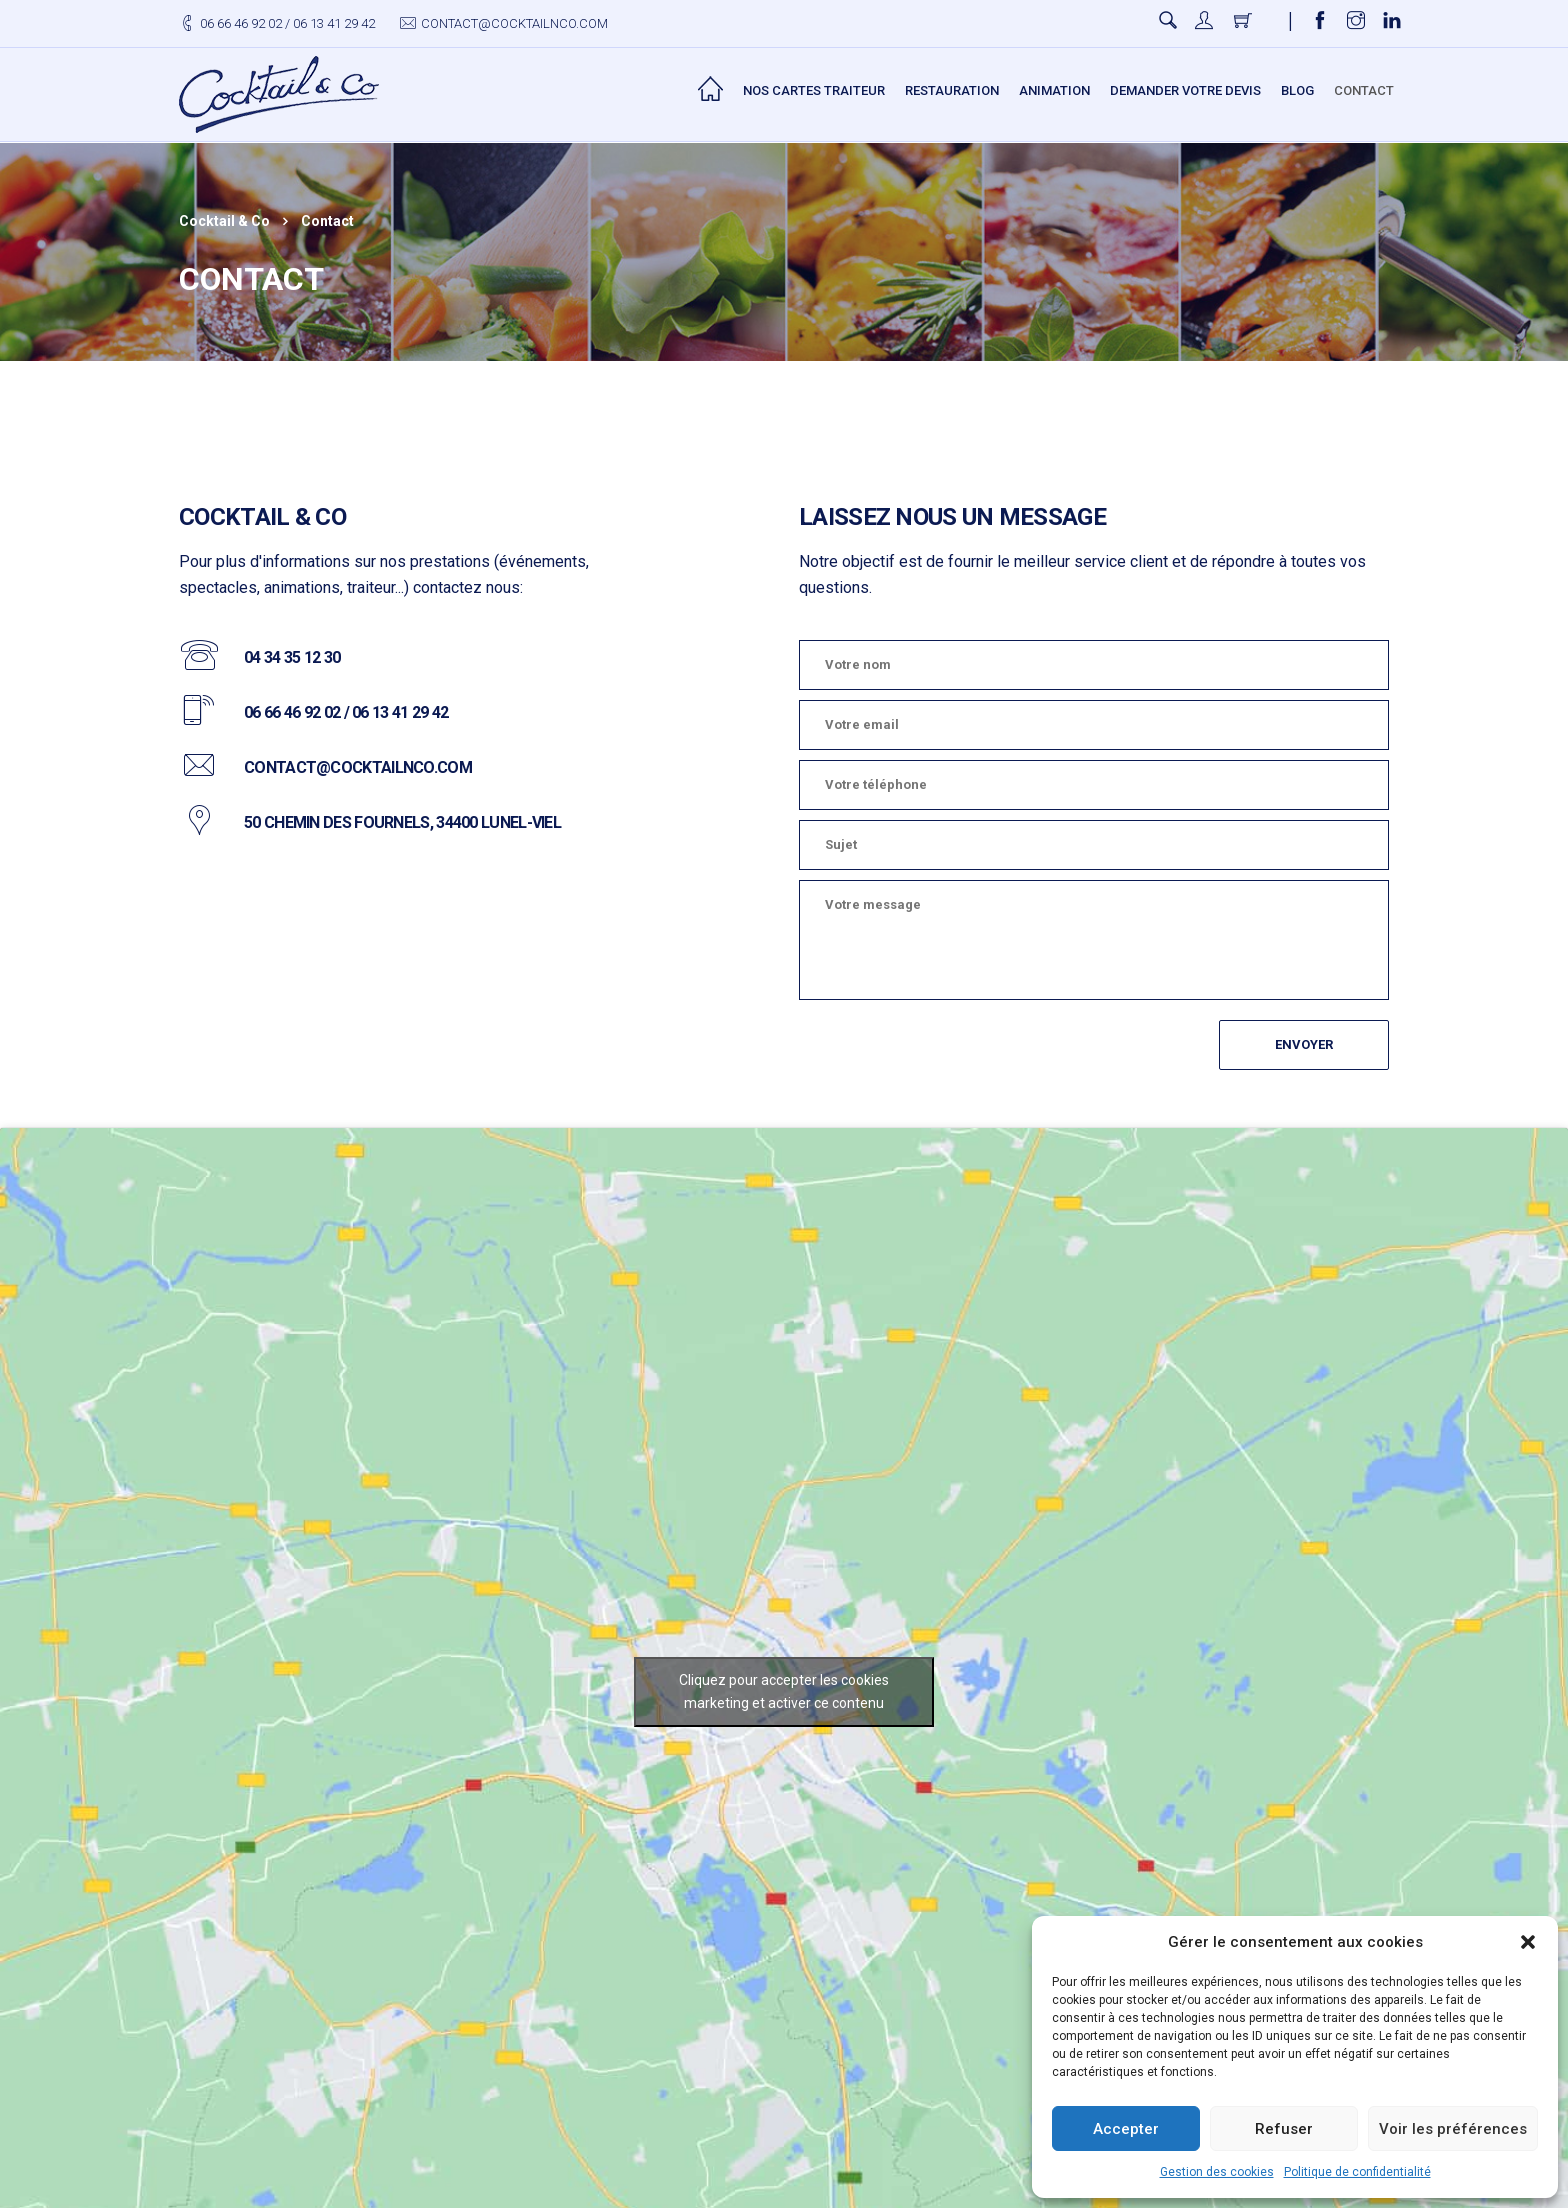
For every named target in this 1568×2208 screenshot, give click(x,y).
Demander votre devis (1185, 90)
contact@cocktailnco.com (514, 23)
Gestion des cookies (1217, 2172)
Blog (1297, 90)
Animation (1054, 90)
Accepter (1126, 2129)
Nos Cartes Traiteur (814, 90)
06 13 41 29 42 (334, 23)
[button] (1528, 1942)
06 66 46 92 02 (241, 23)
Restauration (952, 90)
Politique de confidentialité (1357, 2172)
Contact (1364, 90)
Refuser (1284, 2129)
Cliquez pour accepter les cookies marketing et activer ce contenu (784, 1691)
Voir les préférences (1453, 2129)
